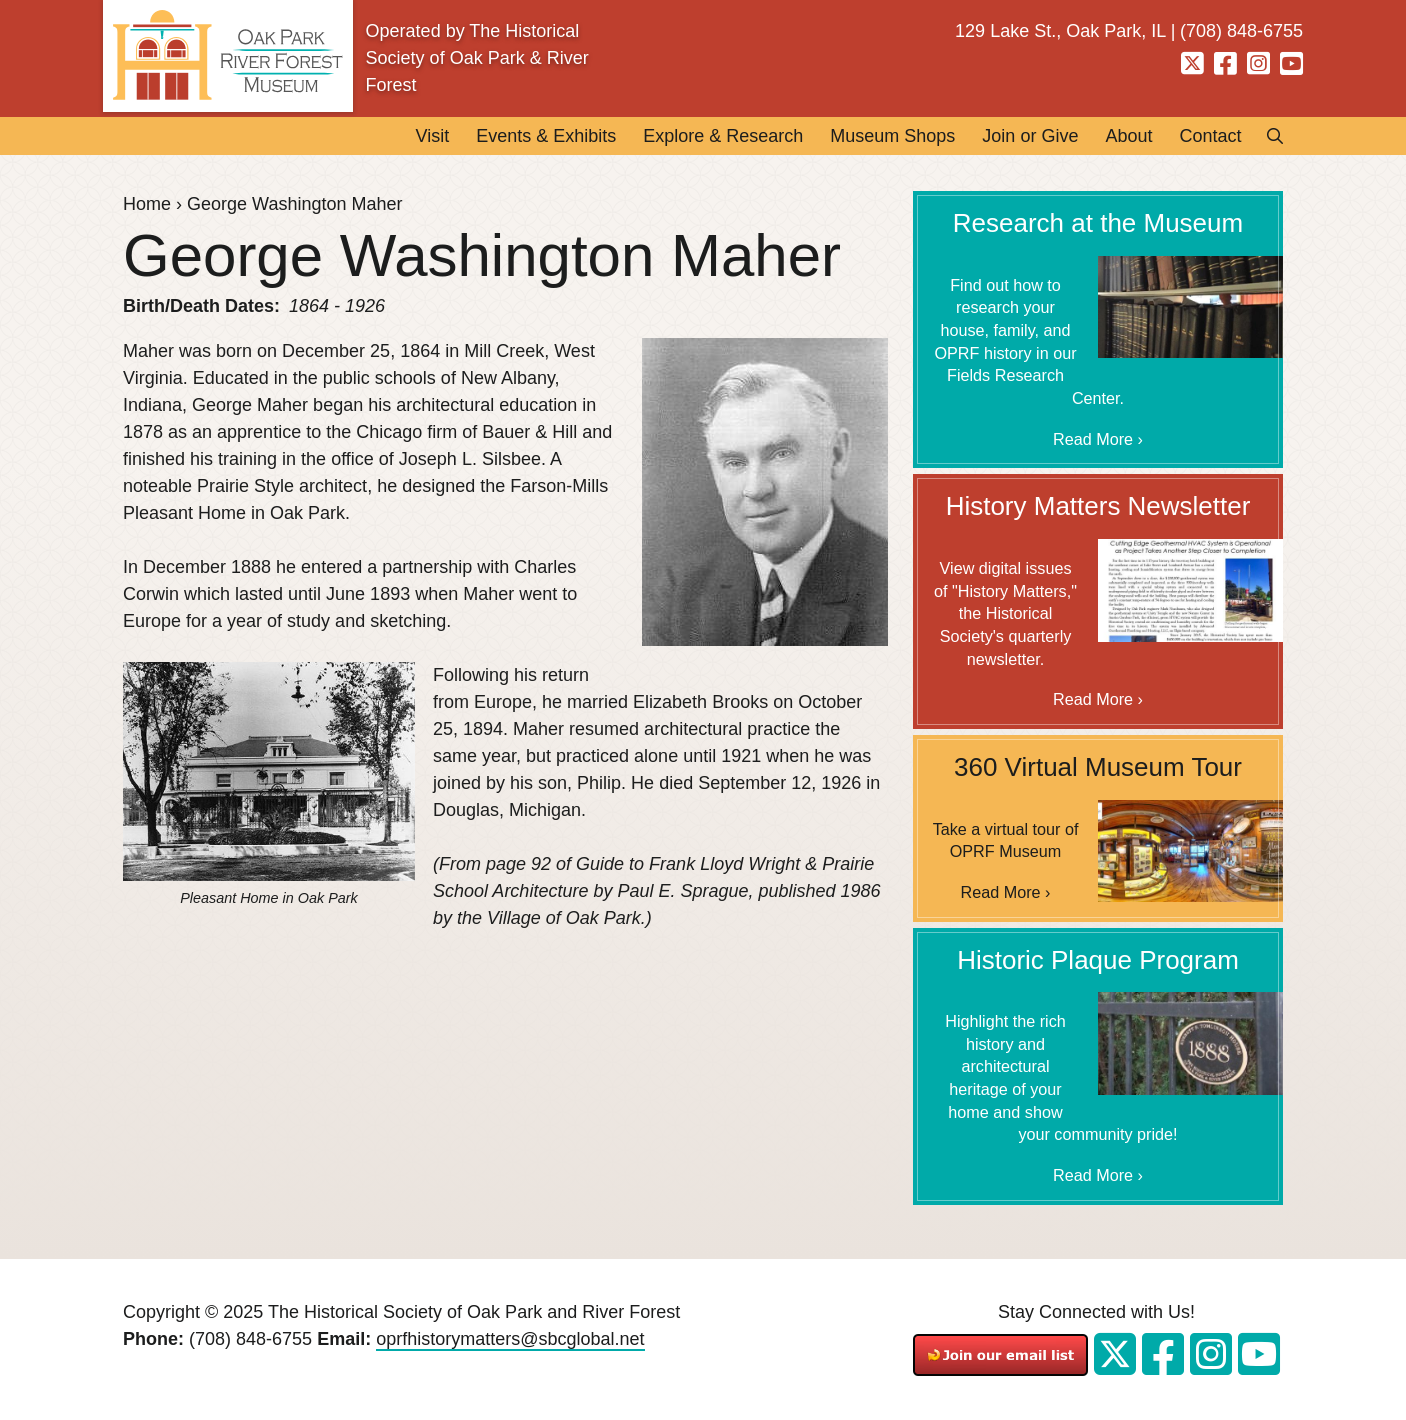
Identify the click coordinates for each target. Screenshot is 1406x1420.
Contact (1210, 136)
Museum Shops (892, 136)
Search (1269, 136)
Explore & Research (723, 136)
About (1128, 136)
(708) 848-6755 (250, 1339)
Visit (432, 136)
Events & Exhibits (546, 136)
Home (147, 204)
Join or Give (1030, 136)
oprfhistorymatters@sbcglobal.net (510, 1339)
